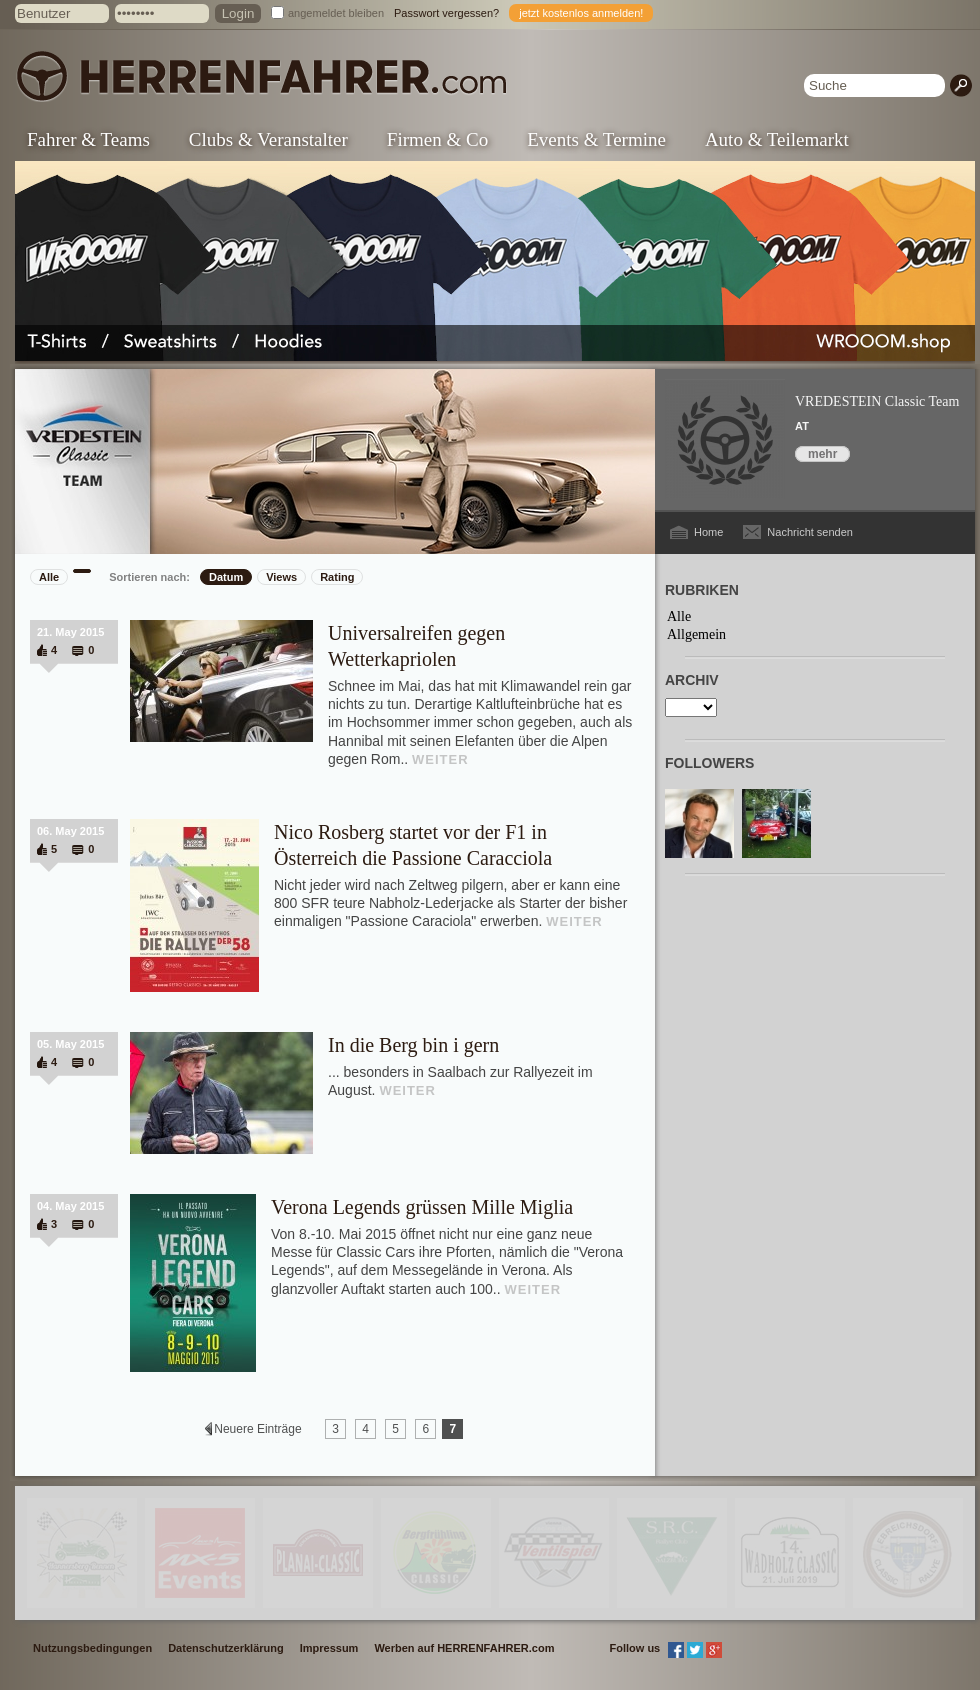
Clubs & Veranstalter (268, 139)
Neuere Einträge (258, 1429)
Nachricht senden (810, 532)
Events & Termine (596, 139)
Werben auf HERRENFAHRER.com (464, 1648)
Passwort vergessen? (446, 13)
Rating (337, 577)
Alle (49, 577)
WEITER (440, 759)
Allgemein (696, 634)
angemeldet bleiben (336, 13)
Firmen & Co (437, 139)
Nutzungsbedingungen (92, 1648)
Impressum (329, 1648)
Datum (226, 577)
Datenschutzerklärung (226, 1648)
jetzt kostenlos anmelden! (581, 13)
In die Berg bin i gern (413, 1045)
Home (708, 532)
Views (281, 577)
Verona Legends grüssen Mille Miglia (422, 1207)
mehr (822, 454)
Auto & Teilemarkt (777, 139)
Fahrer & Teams (88, 139)
